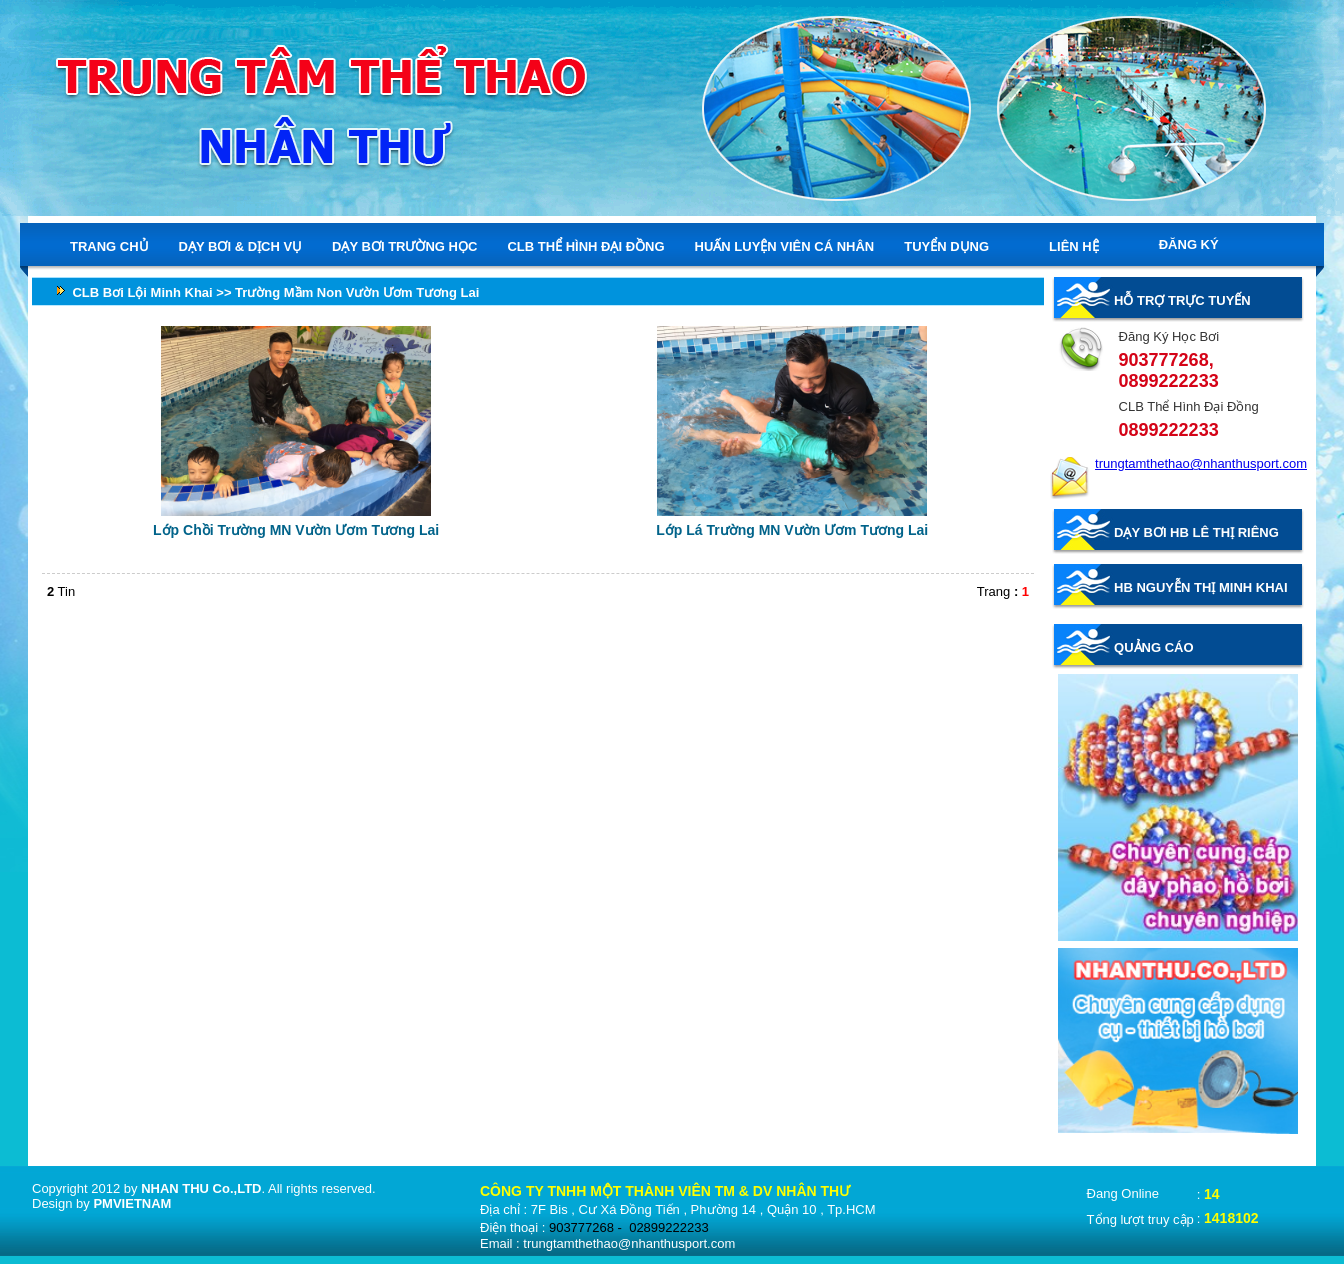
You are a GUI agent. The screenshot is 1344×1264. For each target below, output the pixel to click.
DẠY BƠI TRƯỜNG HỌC (404, 245)
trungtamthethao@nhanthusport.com (1201, 463)
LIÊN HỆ (1074, 246)
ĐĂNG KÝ (1189, 244)
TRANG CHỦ (109, 245)
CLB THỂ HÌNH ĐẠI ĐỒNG (585, 245)
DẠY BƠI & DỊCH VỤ (241, 245)
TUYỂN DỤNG (946, 246)
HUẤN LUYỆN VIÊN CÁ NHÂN (785, 245)
